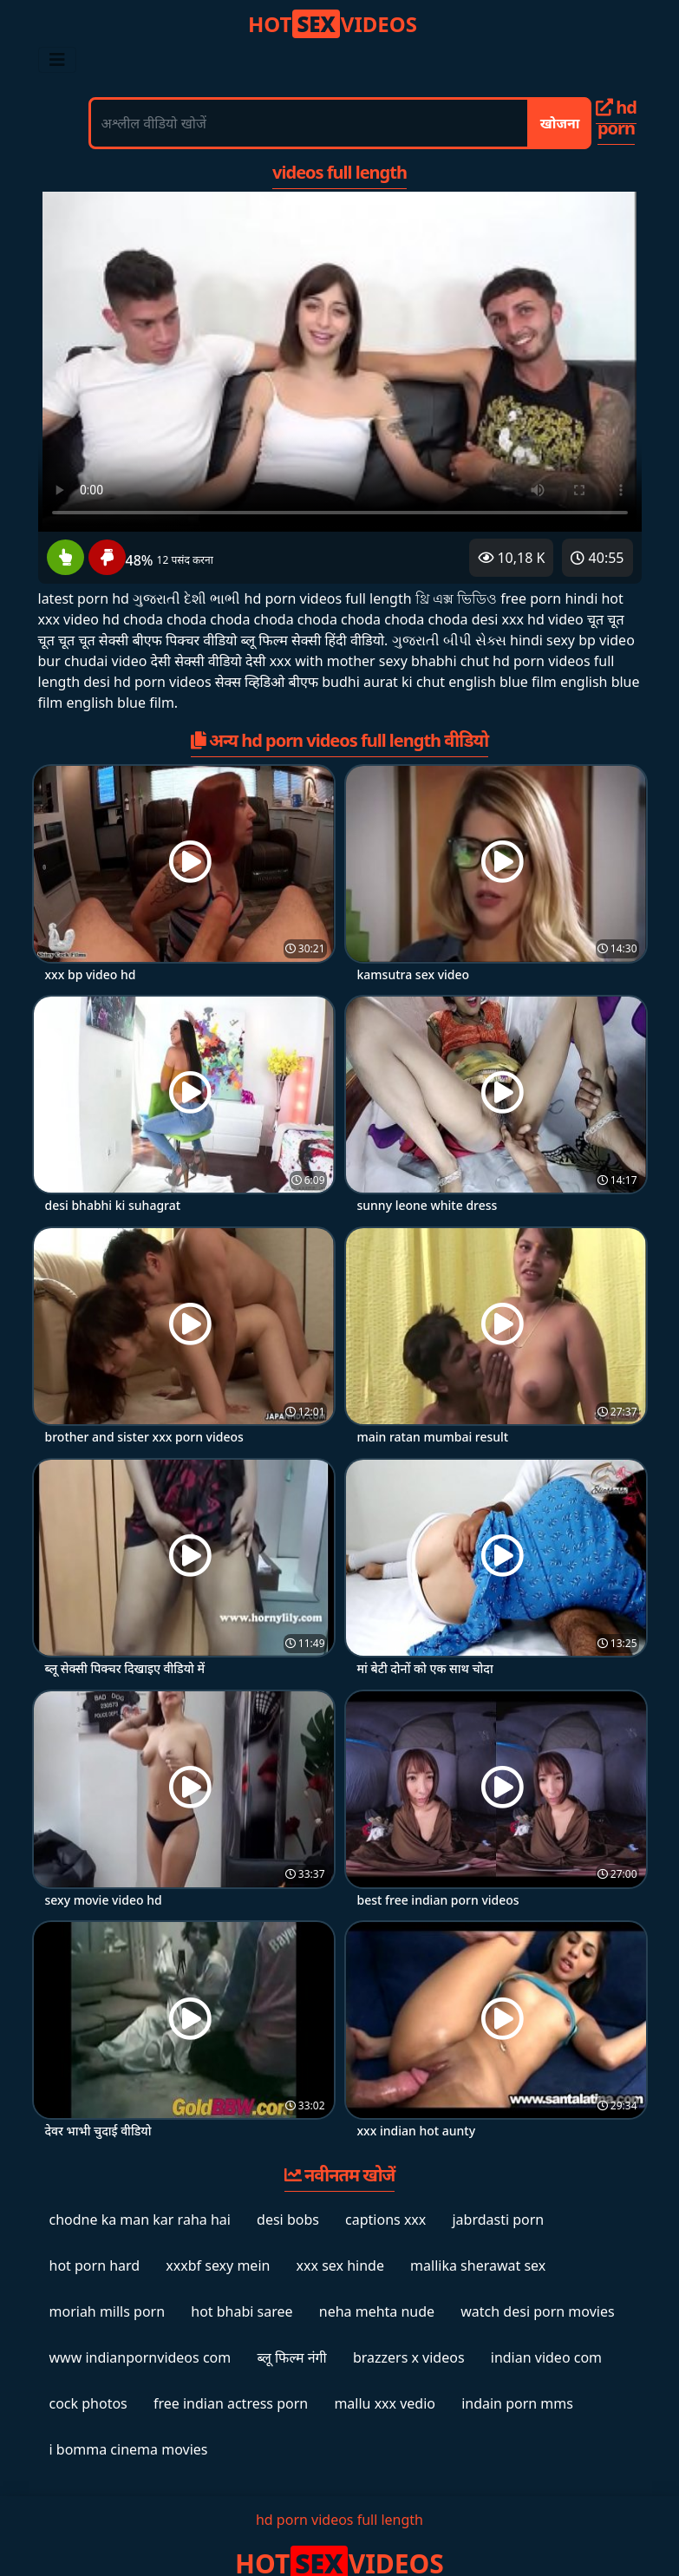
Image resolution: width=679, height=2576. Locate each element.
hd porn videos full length (339, 2519)
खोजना (560, 123)
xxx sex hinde (340, 2265)
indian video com (546, 2357)
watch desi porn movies (537, 2311)
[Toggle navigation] (57, 60)
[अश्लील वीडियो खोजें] (309, 123)
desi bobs (288, 2219)
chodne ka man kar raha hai (140, 2219)
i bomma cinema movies (128, 2449)
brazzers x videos (409, 2357)
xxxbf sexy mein (218, 2265)
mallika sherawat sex (477, 2265)
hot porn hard (94, 2265)
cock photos (88, 2403)
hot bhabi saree (241, 2311)
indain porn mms (517, 2403)
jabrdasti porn (498, 2219)
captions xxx (385, 2219)
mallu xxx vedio (384, 2403)
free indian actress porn (230, 2403)
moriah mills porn (107, 2311)
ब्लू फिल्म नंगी (291, 2357)
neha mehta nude (376, 2311)
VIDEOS (332, 24)
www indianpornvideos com (140, 2357)
